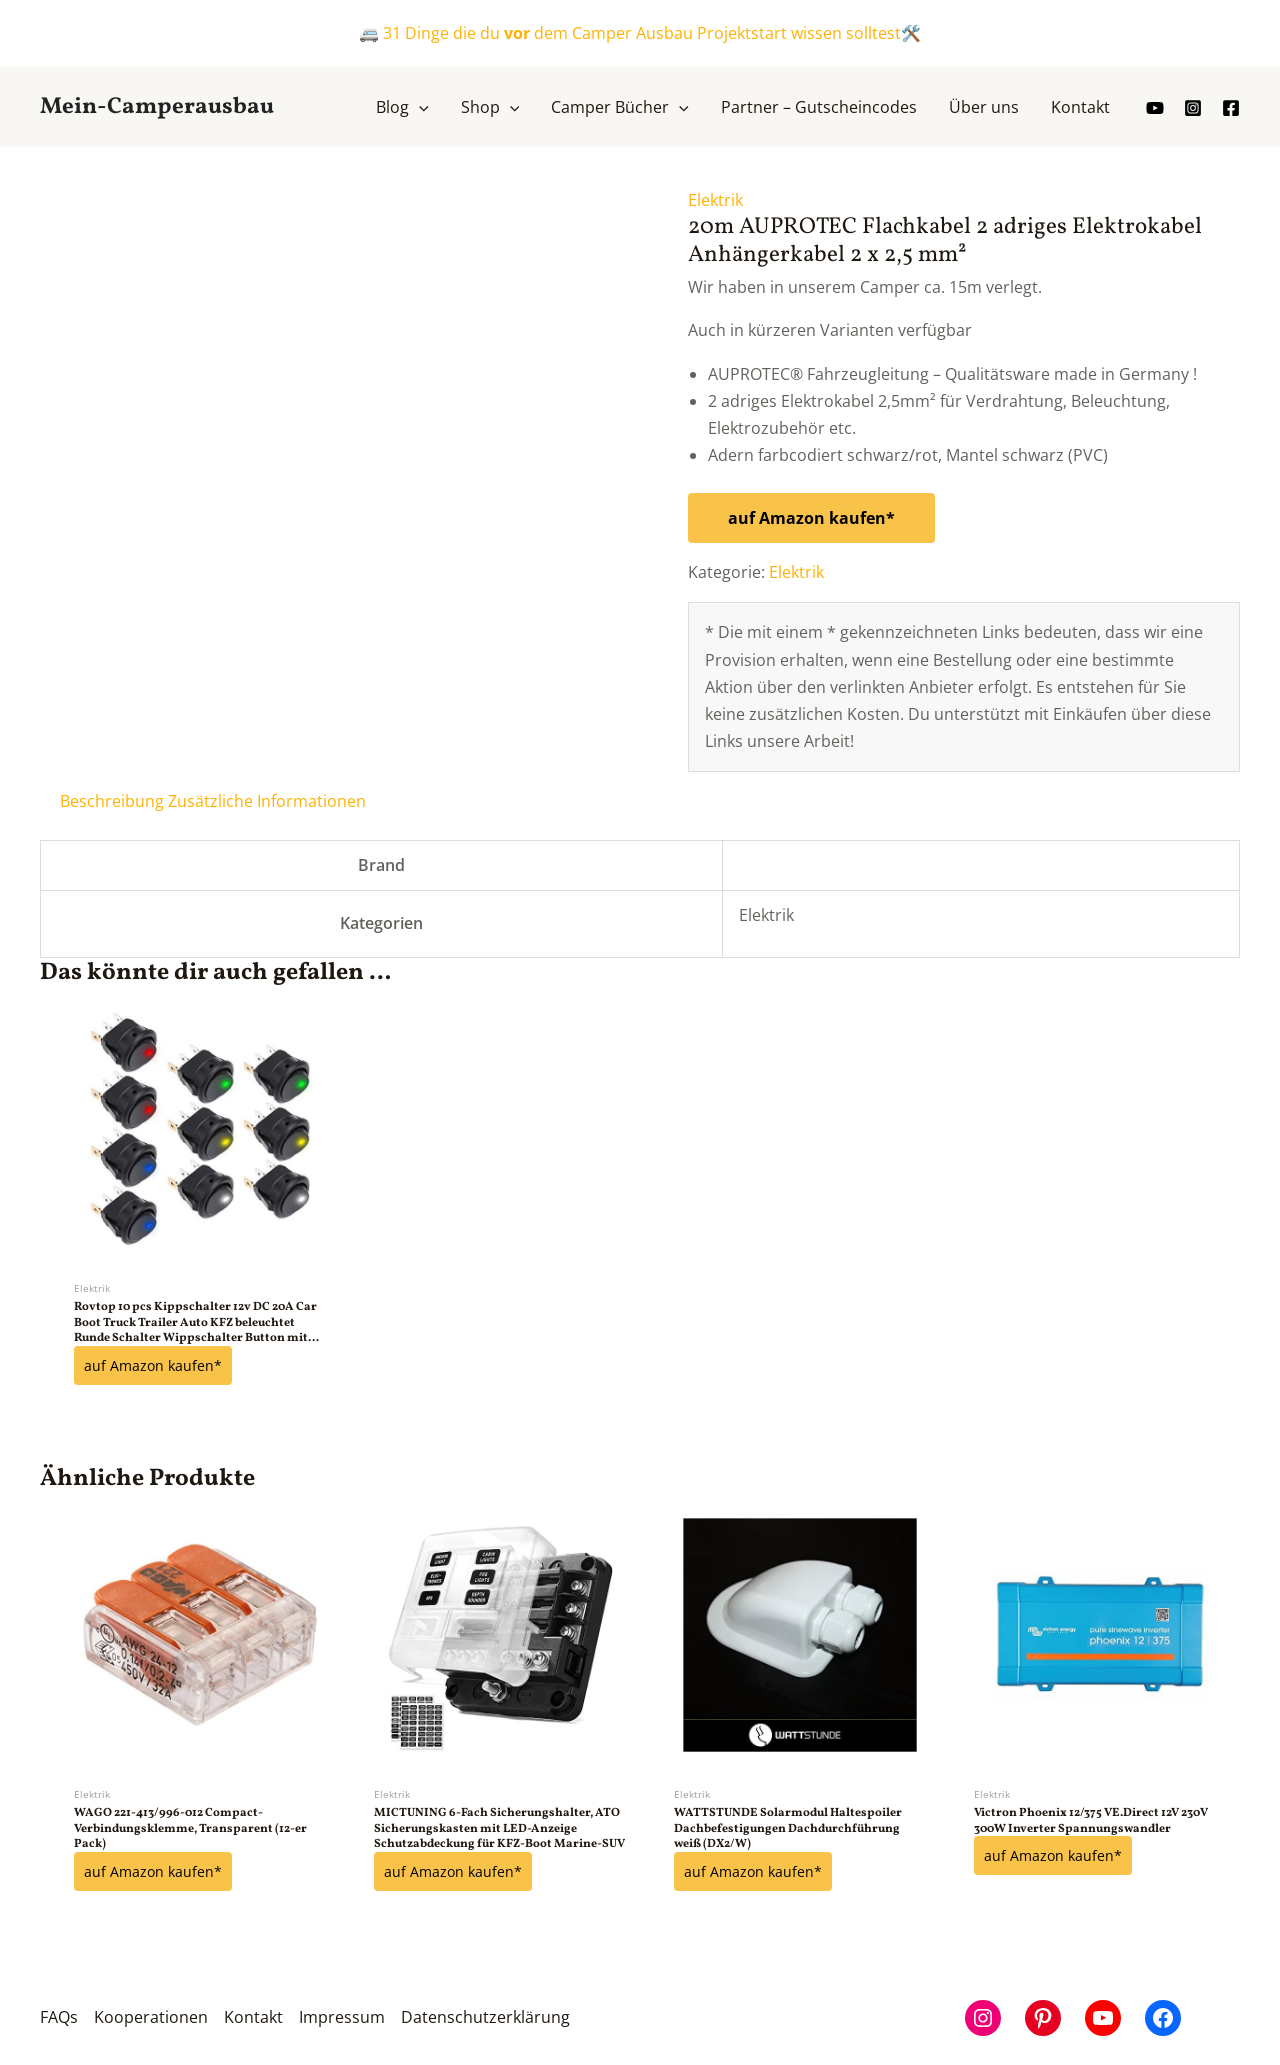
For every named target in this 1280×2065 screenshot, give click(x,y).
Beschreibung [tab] (112, 801)
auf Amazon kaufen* (811, 518)
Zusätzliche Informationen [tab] (267, 801)
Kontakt (253, 2016)
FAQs (59, 2016)
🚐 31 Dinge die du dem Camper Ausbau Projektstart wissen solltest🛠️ (640, 33)
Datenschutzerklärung (485, 2016)
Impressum (342, 2016)
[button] (419, 107)
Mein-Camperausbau (157, 107)
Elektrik (715, 200)
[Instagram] (1193, 108)
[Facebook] (1231, 108)
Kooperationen (151, 2016)
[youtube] (1155, 108)
